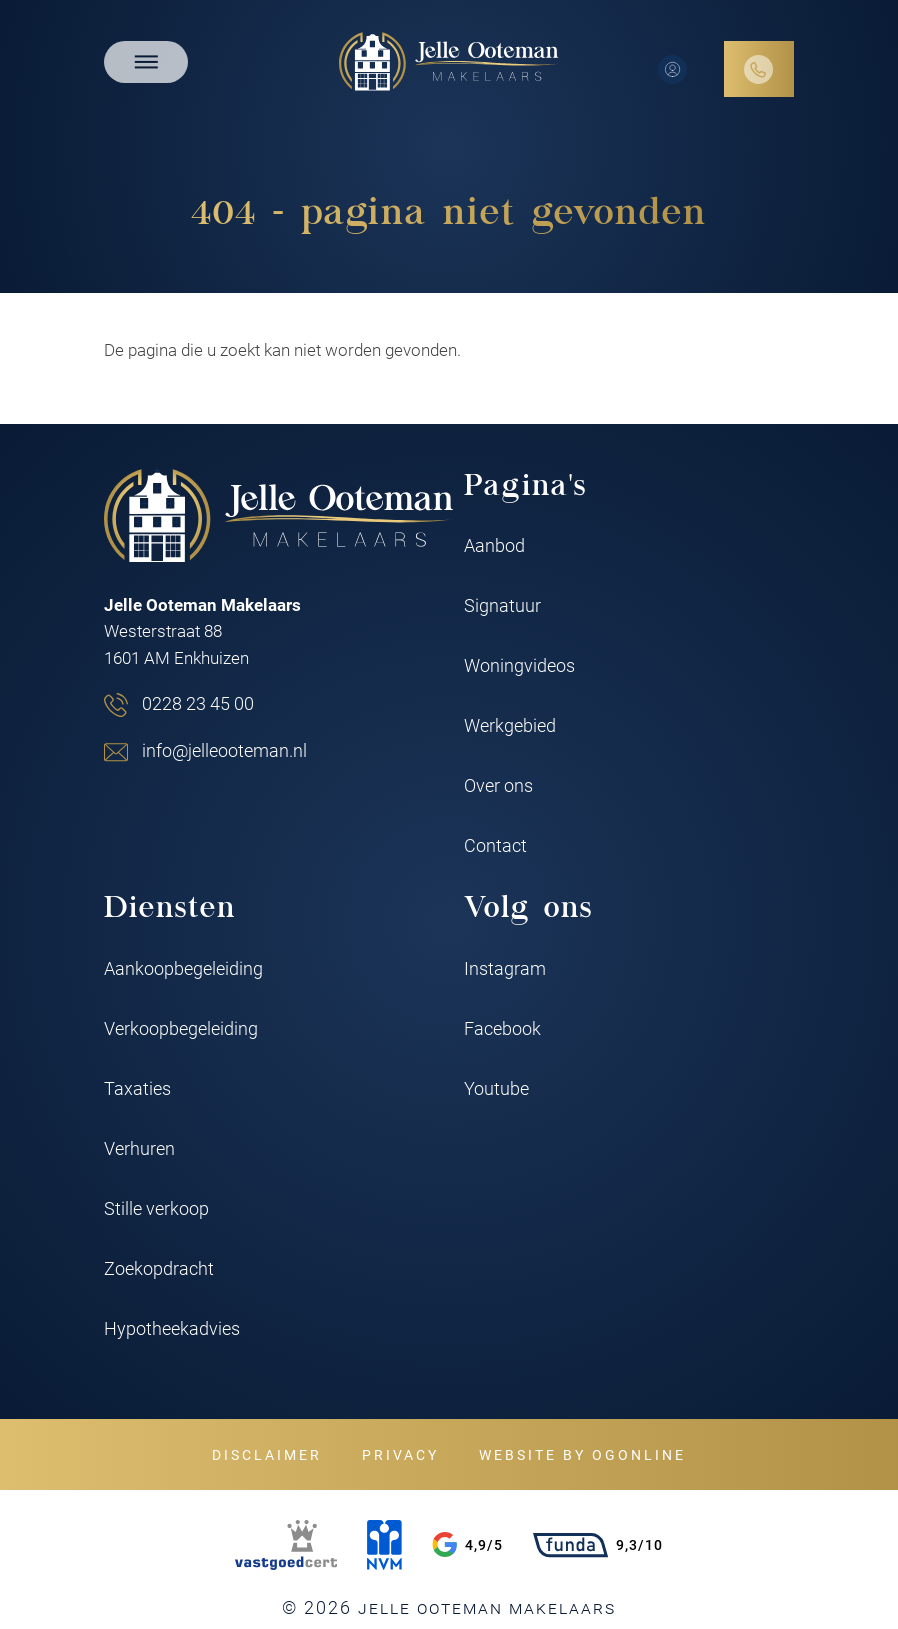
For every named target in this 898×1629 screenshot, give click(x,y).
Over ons (498, 785)
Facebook (502, 1028)
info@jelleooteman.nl (224, 750)
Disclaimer (267, 1454)
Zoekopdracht (159, 1268)
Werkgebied (510, 725)
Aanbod (494, 545)
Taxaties (137, 1088)
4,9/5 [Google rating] (467, 1544)
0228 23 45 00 (198, 703)
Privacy (400, 1454)
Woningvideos (519, 665)
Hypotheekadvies (172, 1328)
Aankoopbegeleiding (183, 968)
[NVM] (384, 1545)
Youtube (496, 1088)
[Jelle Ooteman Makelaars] (449, 61)
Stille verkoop (156, 1208)
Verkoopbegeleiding (181, 1028)
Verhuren (139, 1148)
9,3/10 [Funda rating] (598, 1545)
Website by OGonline (582, 1454)
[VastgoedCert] (286, 1545)
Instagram (505, 968)
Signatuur (502, 605)
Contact (495, 845)
